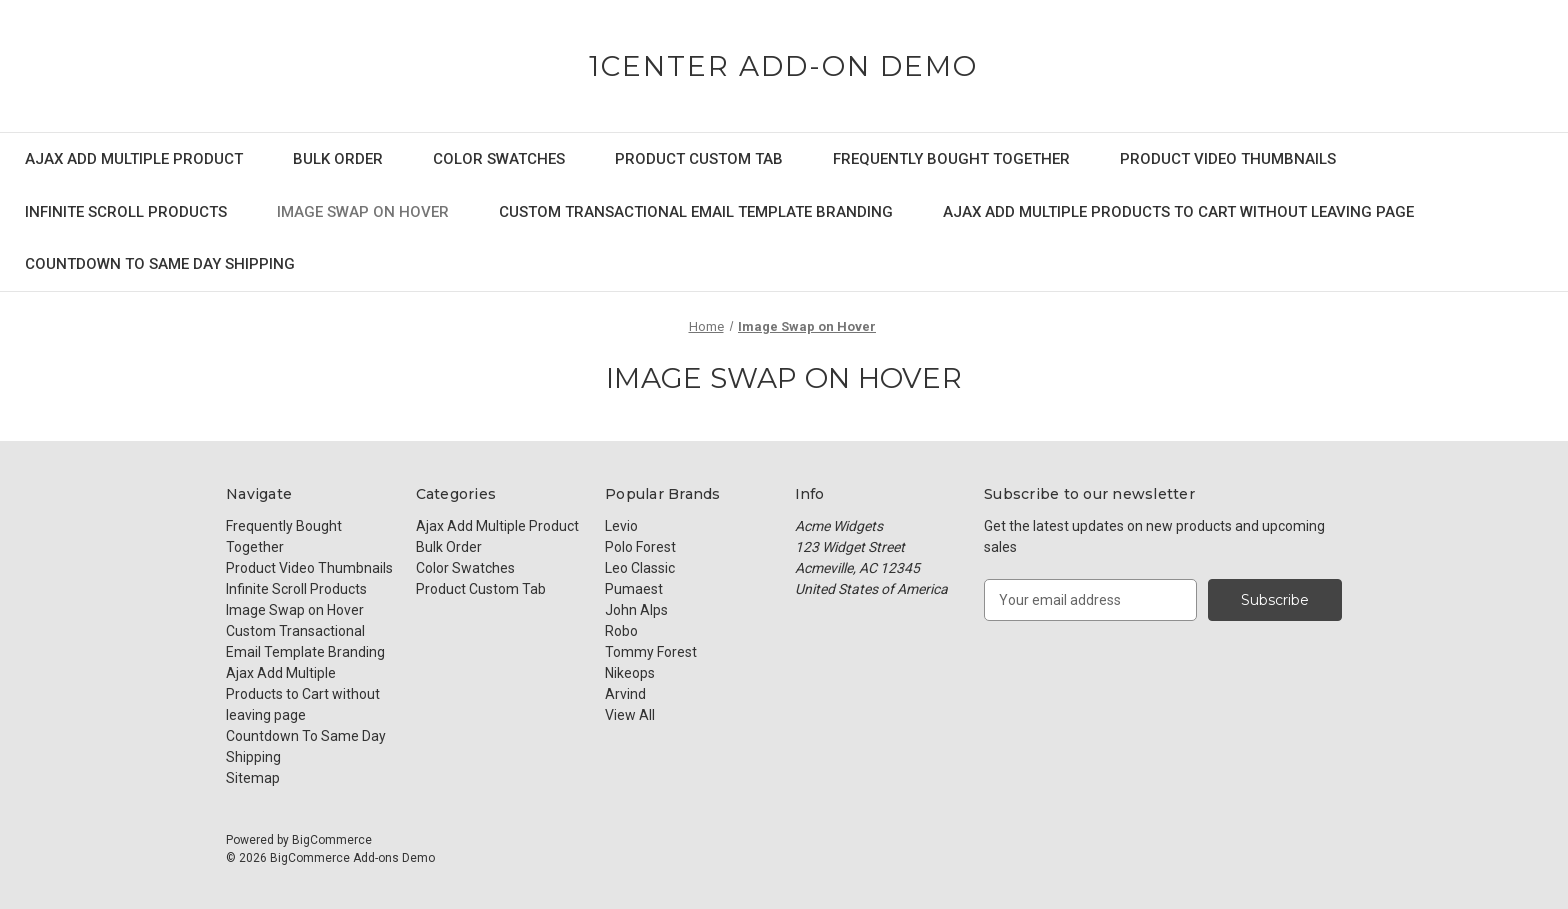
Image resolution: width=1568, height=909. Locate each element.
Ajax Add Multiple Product (134, 159)
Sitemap (253, 778)
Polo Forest (640, 547)
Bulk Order (338, 159)
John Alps (636, 610)
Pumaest (634, 589)
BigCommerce (332, 840)
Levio (621, 526)
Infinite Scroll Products (126, 212)
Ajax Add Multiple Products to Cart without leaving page (1178, 212)
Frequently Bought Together (951, 159)
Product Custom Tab (699, 159)
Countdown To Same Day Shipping (160, 264)
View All (630, 715)
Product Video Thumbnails (1228, 159)
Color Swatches (499, 159)
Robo (621, 631)
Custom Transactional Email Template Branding (696, 212)
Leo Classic (640, 568)
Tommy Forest (651, 652)
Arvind (625, 694)
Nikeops (630, 673)
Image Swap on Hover (363, 212)
